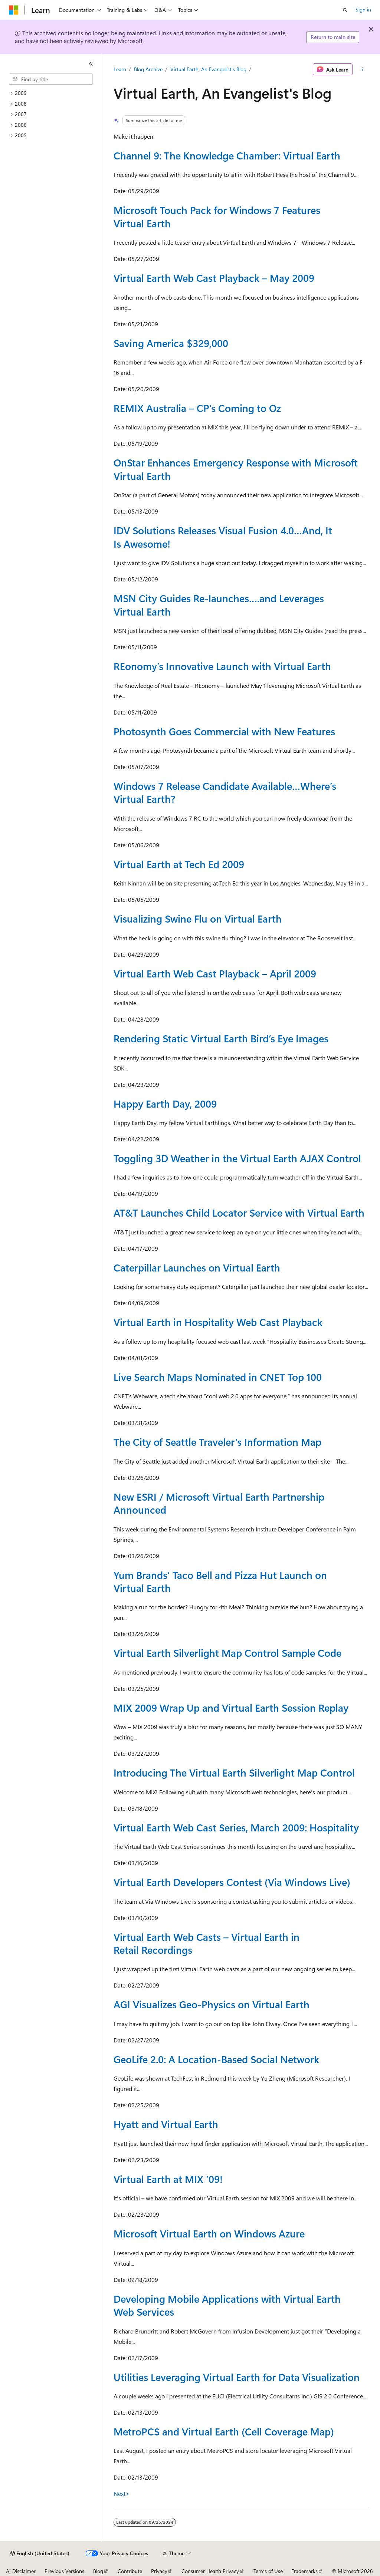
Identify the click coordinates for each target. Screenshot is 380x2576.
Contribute (130, 2571)
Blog (98, 2571)
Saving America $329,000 (171, 343)
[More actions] (362, 69)
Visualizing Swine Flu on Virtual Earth (198, 918)
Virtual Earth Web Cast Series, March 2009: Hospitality (236, 1827)
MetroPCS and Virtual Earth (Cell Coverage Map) (224, 2431)
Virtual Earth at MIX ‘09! (168, 2179)
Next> (122, 2493)
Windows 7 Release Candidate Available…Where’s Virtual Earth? (225, 792)
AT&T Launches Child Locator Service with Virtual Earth (239, 1212)
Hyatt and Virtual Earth (166, 2124)
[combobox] (51, 79)
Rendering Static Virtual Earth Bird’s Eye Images (221, 1038)
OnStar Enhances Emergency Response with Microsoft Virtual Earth (236, 469)
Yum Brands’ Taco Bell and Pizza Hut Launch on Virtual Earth (220, 1581)
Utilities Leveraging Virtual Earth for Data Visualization (237, 2377)
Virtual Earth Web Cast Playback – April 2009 (215, 973)
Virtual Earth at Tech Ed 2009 (179, 864)
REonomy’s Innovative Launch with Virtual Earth (222, 666)
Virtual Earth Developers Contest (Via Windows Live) (232, 1882)
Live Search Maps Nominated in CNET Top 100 (218, 1376)
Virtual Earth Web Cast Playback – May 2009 (214, 277)
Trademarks (305, 2571)
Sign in (363, 9)
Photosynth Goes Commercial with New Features (224, 731)
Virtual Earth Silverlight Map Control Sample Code (227, 1652)
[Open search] (345, 10)
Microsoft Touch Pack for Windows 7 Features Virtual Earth (217, 216)
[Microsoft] (14, 10)
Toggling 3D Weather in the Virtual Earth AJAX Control (237, 1158)
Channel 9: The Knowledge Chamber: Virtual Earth (227, 155)
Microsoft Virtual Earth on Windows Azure (209, 2233)
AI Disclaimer (21, 2571)
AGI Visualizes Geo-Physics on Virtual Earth (211, 2004)
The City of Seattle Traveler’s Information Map (217, 1441)
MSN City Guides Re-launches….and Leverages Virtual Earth (219, 604)
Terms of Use (268, 2571)
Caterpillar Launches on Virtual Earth (197, 1267)
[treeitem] (54, 93)
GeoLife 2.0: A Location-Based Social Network (216, 2059)
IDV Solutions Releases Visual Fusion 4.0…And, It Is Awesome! (223, 537)
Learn (120, 69)
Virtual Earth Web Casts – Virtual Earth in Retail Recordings (206, 1943)
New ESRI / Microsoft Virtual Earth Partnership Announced (219, 1503)
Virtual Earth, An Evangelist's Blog (208, 69)
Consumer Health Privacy (210, 2571)
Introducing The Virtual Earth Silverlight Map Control (234, 1772)
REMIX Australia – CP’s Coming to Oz (197, 408)
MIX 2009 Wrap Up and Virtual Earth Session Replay (231, 1707)
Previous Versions (64, 2571)
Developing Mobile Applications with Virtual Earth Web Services (227, 2305)
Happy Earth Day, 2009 (165, 1103)
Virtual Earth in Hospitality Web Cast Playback (218, 1322)
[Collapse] (91, 63)
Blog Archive (148, 69)
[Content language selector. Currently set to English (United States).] (40, 2553)
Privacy (159, 2571)
